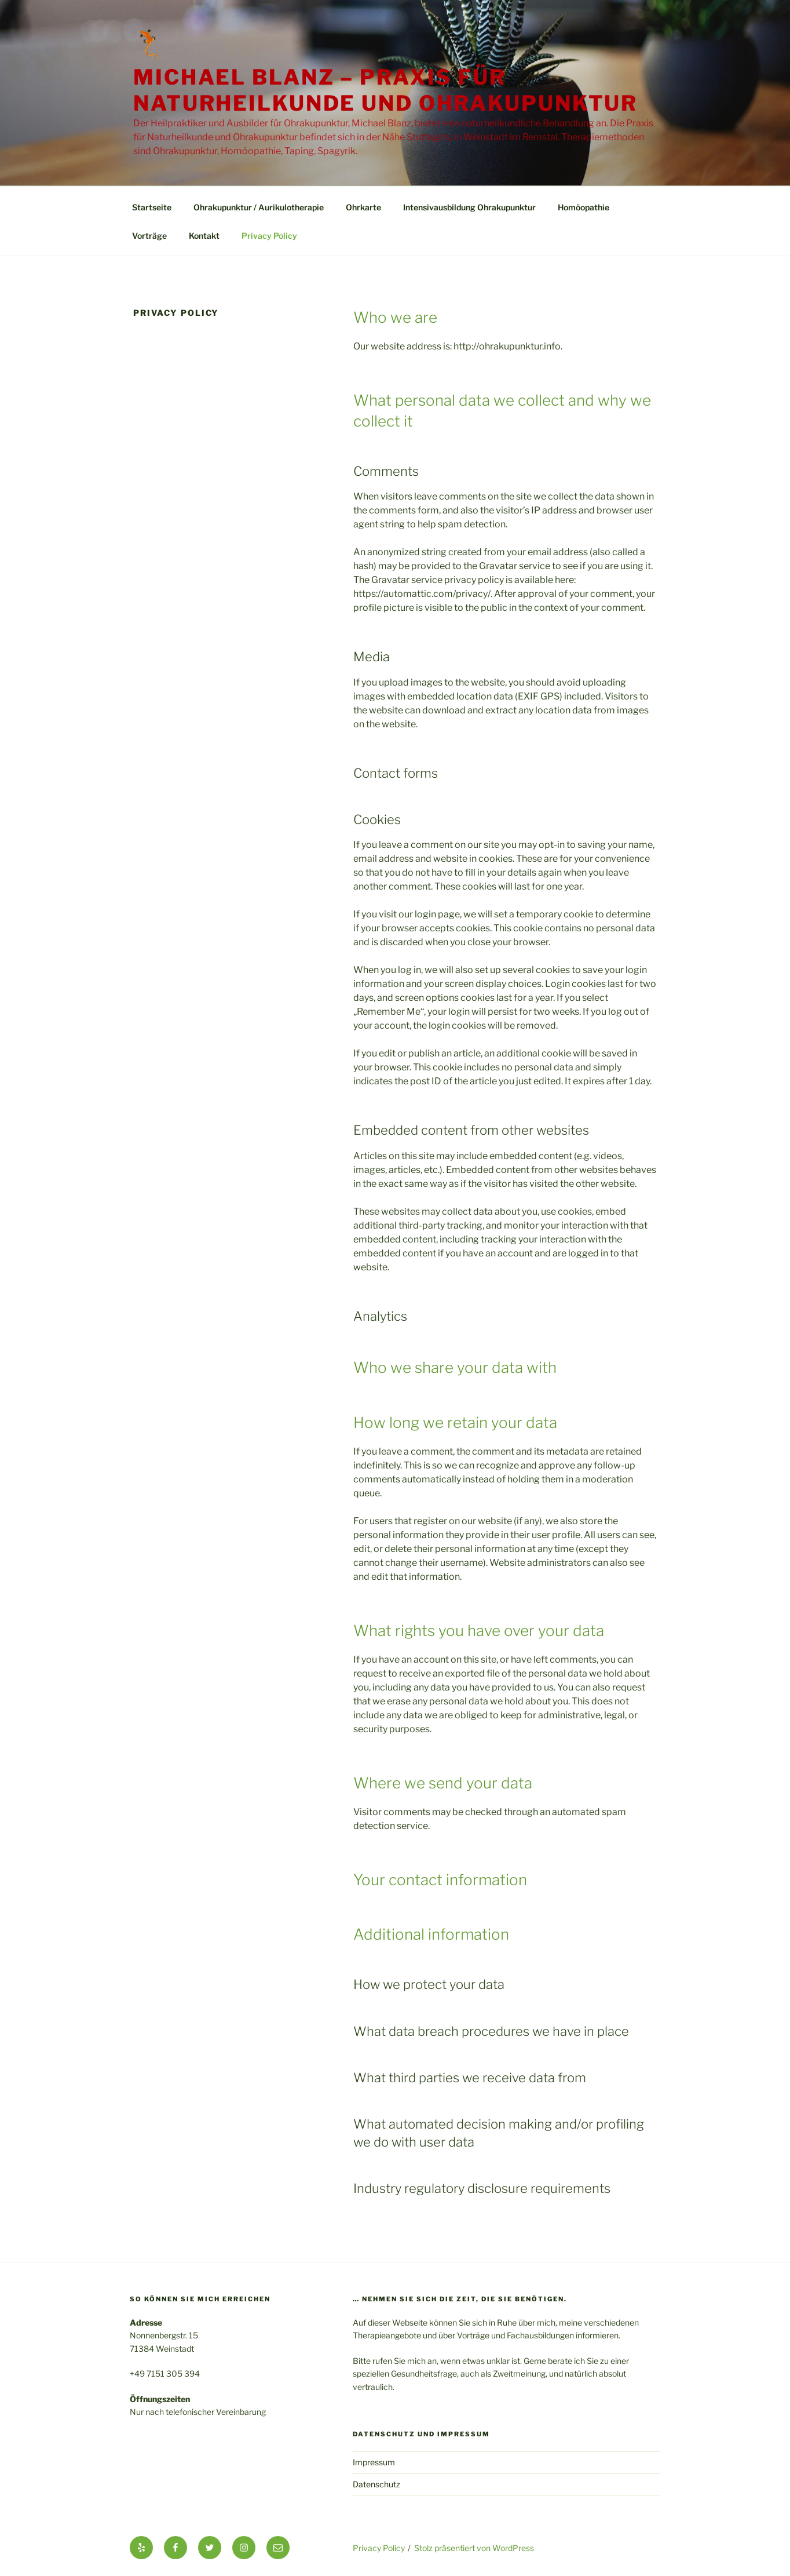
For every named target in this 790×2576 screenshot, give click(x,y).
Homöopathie (583, 207)
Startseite (151, 207)
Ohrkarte (363, 207)
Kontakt (204, 236)
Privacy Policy (269, 236)
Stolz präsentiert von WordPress (474, 2548)
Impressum (374, 2462)
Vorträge (149, 236)
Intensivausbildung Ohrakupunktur (469, 207)
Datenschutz (376, 2484)
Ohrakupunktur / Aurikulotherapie (258, 207)
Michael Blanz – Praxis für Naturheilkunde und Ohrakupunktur (385, 90)
